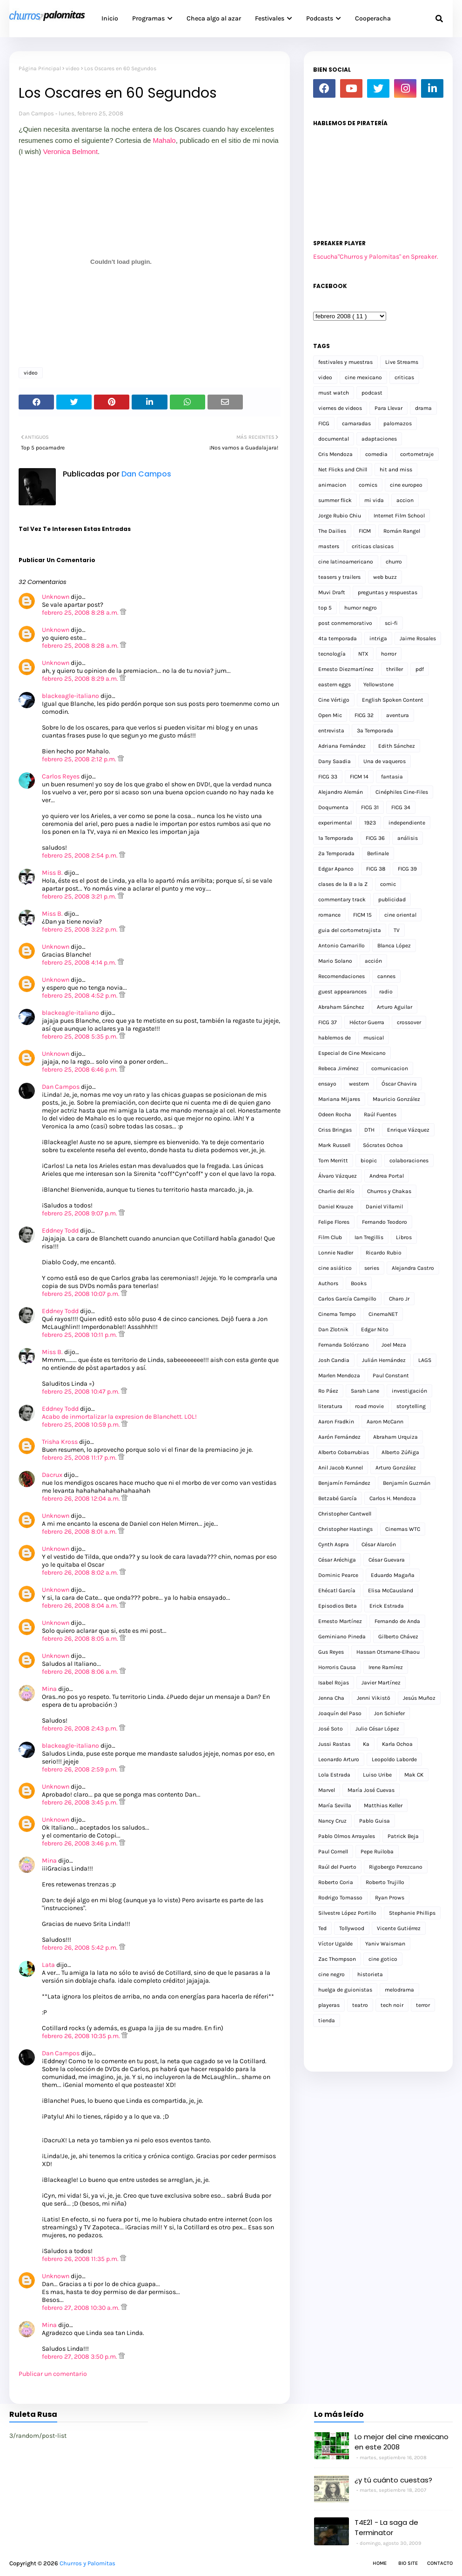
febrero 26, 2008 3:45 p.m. (80, 1802)
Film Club (330, 1237)
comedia (376, 454)
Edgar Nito (374, 1329)
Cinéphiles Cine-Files (401, 792)
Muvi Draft (331, 592)
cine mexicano (363, 377)
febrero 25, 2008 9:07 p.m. (80, 1213)
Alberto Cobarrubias (343, 1452)
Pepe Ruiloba (377, 1851)
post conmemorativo (345, 623)
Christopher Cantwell (344, 1513)
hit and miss (396, 469)
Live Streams (401, 362)
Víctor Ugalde (335, 1943)
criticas (404, 377)
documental (333, 439)
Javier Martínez (381, 1682)
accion (405, 500)
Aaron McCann (385, 1421)
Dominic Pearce (338, 1575)
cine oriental (400, 915)
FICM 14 (359, 776)
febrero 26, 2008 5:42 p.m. (80, 1948)
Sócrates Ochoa (383, 1145)
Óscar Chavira (399, 1083)
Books (359, 1283)
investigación (409, 1391)
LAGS (424, 1360)
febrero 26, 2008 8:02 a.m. (81, 1572)
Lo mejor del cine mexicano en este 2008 (402, 2442)
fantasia (392, 776)
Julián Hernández (384, 1360)
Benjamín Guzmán (406, 1483)
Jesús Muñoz (419, 1698)
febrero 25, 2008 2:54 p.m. (80, 855)
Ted (322, 1928)
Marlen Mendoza (339, 1375)
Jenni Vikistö (373, 1698)
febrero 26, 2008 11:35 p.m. (81, 2259)
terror (423, 2005)
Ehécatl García (336, 1590)
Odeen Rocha (334, 1114)
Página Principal (40, 68)
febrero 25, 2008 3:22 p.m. (80, 929)
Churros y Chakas (389, 1191)
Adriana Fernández (342, 746)
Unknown (55, 597)
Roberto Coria (335, 1882)
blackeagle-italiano (70, 696)
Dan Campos (36, 113)
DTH (369, 1130)
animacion (332, 485)
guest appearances (342, 991)
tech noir (392, 2005)
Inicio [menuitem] (109, 18)
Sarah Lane (365, 1391)
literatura (330, 1406)
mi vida (374, 500)
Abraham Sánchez (341, 1007)
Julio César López (377, 1728)
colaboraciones (409, 1160)
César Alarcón (379, 1544)
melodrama (399, 1989)
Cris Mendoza (335, 454)
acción (373, 961)
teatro (360, 2005)
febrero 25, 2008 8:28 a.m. (81, 613)
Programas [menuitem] (148, 18)
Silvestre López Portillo (347, 1913)
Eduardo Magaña (393, 1575)
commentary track (342, 899)
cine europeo (406, 485)
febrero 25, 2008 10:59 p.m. (81, 1425)
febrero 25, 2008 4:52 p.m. (80, 996)
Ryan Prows (389, 1897)
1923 (370, 822)
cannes (386, 976)
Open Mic (330, 715)
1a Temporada (335, 838)
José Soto (330, 1728)
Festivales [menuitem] (269, 18)
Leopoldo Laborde (394, 1759)
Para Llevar (388, 408)
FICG (323, 423)
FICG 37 (327, 1022)
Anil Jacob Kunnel (340, 1467)
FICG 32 (364, 715)
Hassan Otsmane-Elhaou (388, 1652)
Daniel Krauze (335, 1206)
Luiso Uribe (377, 1774)
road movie (369, 1406)
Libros (404, 1237)
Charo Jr (399, 1298)
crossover (409, 1022)
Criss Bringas (335, 1130)
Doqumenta (333, 807)
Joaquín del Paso (340, 1713)
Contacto (440, 2563)
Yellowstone (378, 684)
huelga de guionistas (345, 1989)
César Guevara (386, 1559)
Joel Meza (394, 1345)
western (359, 1083)
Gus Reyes (331, 1652)
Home (380, 2563)
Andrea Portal (386, 1176)
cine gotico (382, 1959)
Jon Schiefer (389, 1713)
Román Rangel (401, 531)
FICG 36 (375, 838)
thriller (394, 669)
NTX (363, 654)
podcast (372, 392)
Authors (328, 1283)
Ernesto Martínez (340, 1621)
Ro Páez (328, 1391)
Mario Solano (335, 961)
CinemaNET (383, 1314)
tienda (326, 2020)
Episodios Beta (337, 1606)
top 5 (325, 607)
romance (329, 915)
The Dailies (332, 531)
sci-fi (391, 623)
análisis (407, 838)
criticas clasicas (373, 546)
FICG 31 (370, 807)
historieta (370, 1974)
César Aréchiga (337, 1559)
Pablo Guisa (374, 1821)
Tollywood (351, 1928)
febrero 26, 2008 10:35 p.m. (81, 2036)
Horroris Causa (337, 1667)
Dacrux (52, 1475)
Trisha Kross (60, 1442)
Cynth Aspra (333, 1544)
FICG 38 (375, 868)
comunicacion (389, 1068)
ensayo (327, 1083)
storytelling (411, 1406)
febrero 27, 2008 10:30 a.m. (81, 2308)
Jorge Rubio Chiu (339, 515)
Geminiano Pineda (342, 1636)
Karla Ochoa (397, 1744)
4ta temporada (337, 638)
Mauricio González (396, 1099)
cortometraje (417, 454)
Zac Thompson (337, 1959)
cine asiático (335, 1268)
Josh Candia (333, 1360)
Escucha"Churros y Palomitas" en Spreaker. (375, 257)
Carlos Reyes (61, 776)
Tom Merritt (333, 1160)
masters (328, 546)
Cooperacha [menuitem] (373, 18)
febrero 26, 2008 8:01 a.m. (80, 1532)
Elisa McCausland (390, 1590)
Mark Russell (334, 1145)
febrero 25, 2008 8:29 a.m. (81, 679)
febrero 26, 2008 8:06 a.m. (81, 1672)
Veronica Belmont (70, 151)
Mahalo (164, 140)
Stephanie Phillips (412, 1913)
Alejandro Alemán (340, 792)
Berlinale (378, 853)
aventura (397, 715)
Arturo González (395, 1467)
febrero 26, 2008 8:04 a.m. (81, 1606)
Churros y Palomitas (87, 2563)
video (73, 68)
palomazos (397, 423)
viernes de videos (340, 408)
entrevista (331, 730)
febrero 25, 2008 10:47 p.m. (81, 1391)
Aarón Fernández (339, 1437)
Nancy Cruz (332, 1821)
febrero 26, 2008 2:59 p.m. (80, 1769)
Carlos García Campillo (347, 1298)
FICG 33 (327, 776)
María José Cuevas (371, 1790)
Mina (49, 1689)
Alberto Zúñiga (400, 1452)
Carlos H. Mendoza (392, 1498)
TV (397, 930)
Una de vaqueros (384, 761)
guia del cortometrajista (349, 930)
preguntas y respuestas (387, 592)
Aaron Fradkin (336, 1421)
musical (373, 1037)
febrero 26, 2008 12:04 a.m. (81, 1499)
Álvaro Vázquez (337, 1176)
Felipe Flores (333, 1222)
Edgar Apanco (336, 868)
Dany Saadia (334, 761)
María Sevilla (334, 1805)
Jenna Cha (331, 1698)
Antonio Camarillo (341, 945)
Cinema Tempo (337, 1314)
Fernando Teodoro (384, 1222)
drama (423, 408)
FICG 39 (407, 868)
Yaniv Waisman (385, 1943)
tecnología (332, 654)
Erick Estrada (386, 1606)
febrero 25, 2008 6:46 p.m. (80, 1069)
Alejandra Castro (413, 1268)
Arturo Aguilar (394, 1007)
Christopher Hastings (345, 1529)
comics (368, 485)
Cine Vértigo (333, 700)
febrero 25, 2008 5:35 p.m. (80, 1036)
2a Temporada (336, 853)
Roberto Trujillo (385, 1882)
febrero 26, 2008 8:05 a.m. (81, 1639)
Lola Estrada (334, 1774)
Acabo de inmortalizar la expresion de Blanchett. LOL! (119, 1417)
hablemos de (334, 1037)
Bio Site (408, 2563)
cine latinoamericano (345, 561)
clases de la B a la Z (343, 884)
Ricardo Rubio (384, 1252)
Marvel (326, 1790)
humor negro (360, 607)
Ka (366, 1744)
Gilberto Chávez (398, 1636)
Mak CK (413, 1774)
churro (394, 561)
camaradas (356, 423)
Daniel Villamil (384, 1206)
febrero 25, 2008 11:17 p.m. (80, 1458)
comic (388, 884)
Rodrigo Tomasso (340, 1897)
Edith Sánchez (396, 746)
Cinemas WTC (402, 1529)
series (371, 1268)
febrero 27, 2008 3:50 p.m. (80, 2357)
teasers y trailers (339, 577)
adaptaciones (379, 439)
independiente (406, 822)
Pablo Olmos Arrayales (346, 1836)
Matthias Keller (383, 1805)
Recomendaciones (341, 976)
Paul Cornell (333, 1851)
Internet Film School (399, 515)
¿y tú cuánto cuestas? (393, 2480)
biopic (369, 1160)
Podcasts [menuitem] (319, 18)
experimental (335, 822)
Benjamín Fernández (344, 1483)
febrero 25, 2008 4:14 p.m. (80, 962)
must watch (333, 392)
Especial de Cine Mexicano (352, 1053)
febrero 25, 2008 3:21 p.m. (80, 896)
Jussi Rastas (334, 1744)
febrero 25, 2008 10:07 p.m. (81, 1294)
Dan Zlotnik (333, 1329)
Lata (48, 1965)
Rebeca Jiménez (338, 1068)
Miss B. (53, 873)
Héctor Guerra (366, 1022)
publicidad (392, 899)
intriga (378, 638)
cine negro (331, 1974)
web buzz (385, 577)
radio (386, 991)
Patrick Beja (403, 1836)
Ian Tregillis (369, 1237)
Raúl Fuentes (380, 1114)
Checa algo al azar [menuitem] (214, 18)
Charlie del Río (336, 1191)
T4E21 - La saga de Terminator (386, 2527)
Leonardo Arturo (338, 1759)
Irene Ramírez (385, 1667)
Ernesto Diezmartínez (346, 669)
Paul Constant (391, 1375)
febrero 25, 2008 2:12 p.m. (80, 759)
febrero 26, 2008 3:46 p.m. (80, 1843)
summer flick (335, 500)
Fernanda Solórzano (343, 1345)
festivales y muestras (345, 362)
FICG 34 (400, 807)
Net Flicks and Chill (342, 469)
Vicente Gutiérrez (399, 1928)
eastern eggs (334, 684)
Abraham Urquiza (395, 1437)
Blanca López (394, 945)
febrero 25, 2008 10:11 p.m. (80, 1335)
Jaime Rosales (418, 638)
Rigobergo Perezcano (395, 1867)
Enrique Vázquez (408, 1130)
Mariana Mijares (339, 1099)
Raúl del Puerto (337, 1867)
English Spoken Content (392, 700)
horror (388, 654)
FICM (365, 531)
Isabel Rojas (333, 1682)
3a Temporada (375, 730)
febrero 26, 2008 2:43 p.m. (80, 1728)
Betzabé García (337, 1498)
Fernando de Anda (397, 1621)
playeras (329, 2005)
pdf (419, 669)
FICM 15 (362, 915)
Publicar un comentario (53, 2374)
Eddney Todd (60, 1230)
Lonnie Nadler (335, 1252)
